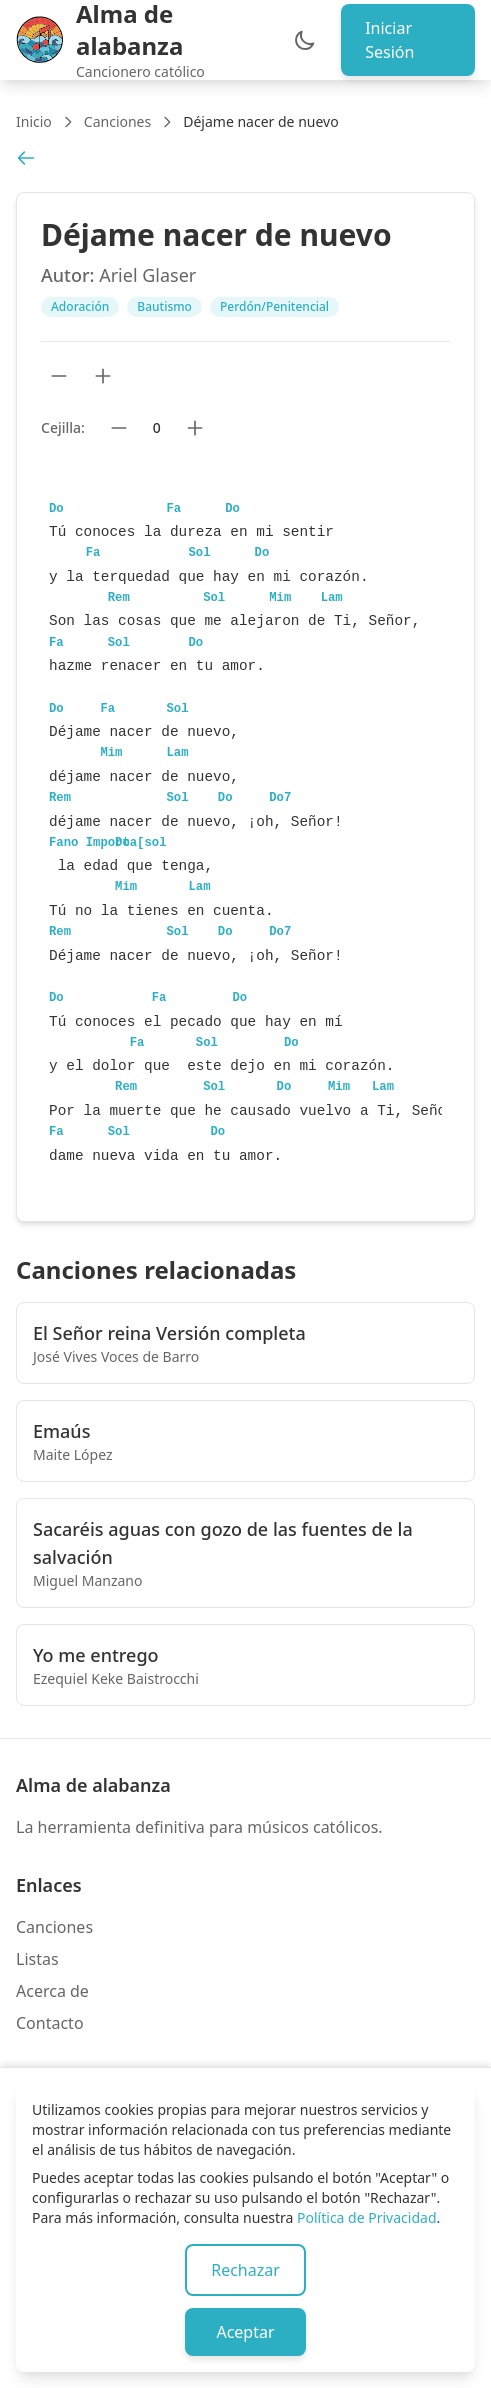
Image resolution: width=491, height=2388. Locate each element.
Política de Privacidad (366, 2217)
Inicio (34, 121)
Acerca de (52, 1991)
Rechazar (245, 2270)
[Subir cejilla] (195, 428)
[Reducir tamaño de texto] (59, 376)
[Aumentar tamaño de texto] (103, 376)
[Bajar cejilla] (119, 428)
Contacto (50, 2023)
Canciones (117, 121)
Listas (37, 1959)
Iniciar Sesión (389, 40)
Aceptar (245, 2332)
